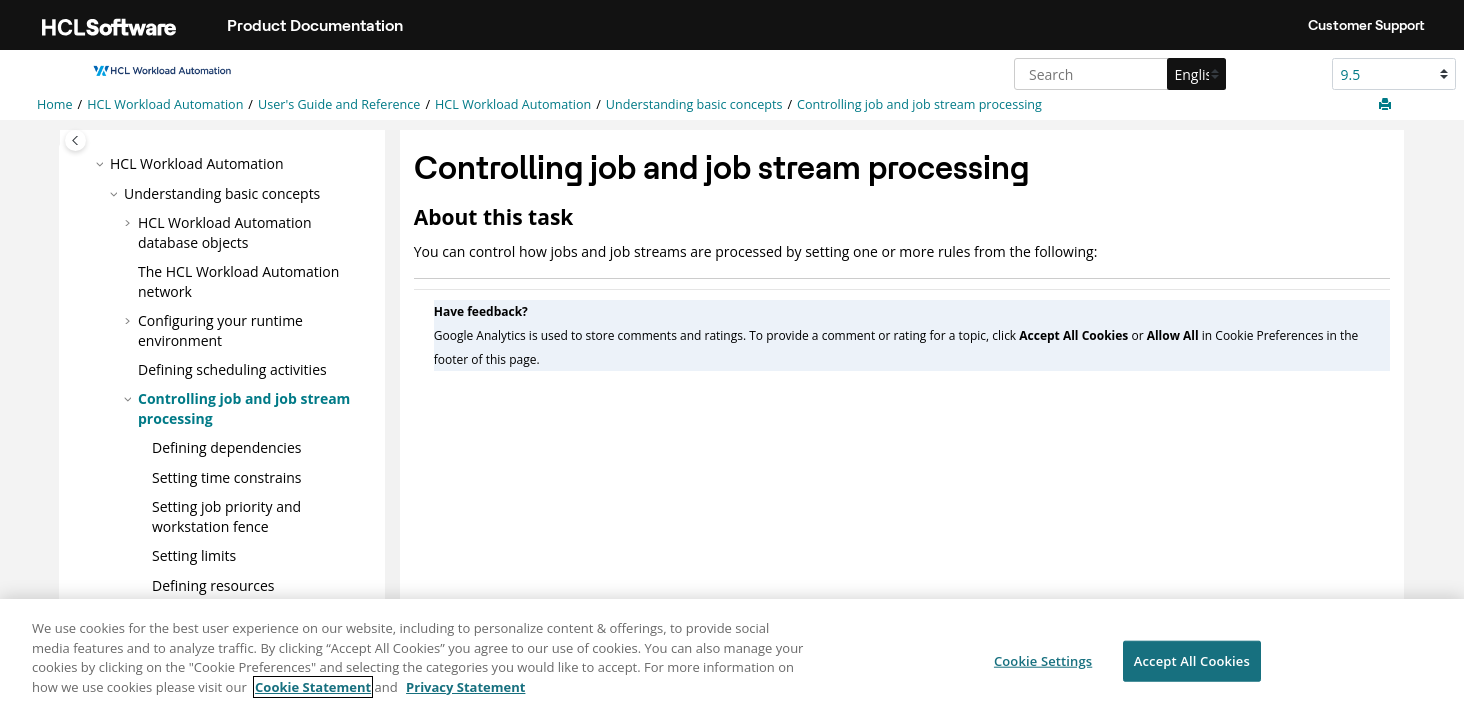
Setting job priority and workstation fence (226, 516)
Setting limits (194, 555)
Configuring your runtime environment (220, 330)
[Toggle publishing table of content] (75, 140)
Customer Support (1366, 25)
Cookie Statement (313, 696)
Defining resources (213, 585)
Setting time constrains (227, 477)
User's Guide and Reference (339, 104)
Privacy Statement (465, 696)
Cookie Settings (1043, 669)
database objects (225, 232)
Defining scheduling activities (232, 369)
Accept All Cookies (1192, 669)
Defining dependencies (226, 447)
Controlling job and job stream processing (919, 104)
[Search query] (1117, 74)
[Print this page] (1387, 105)
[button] (102, 164)
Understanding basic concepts (694, 104)
